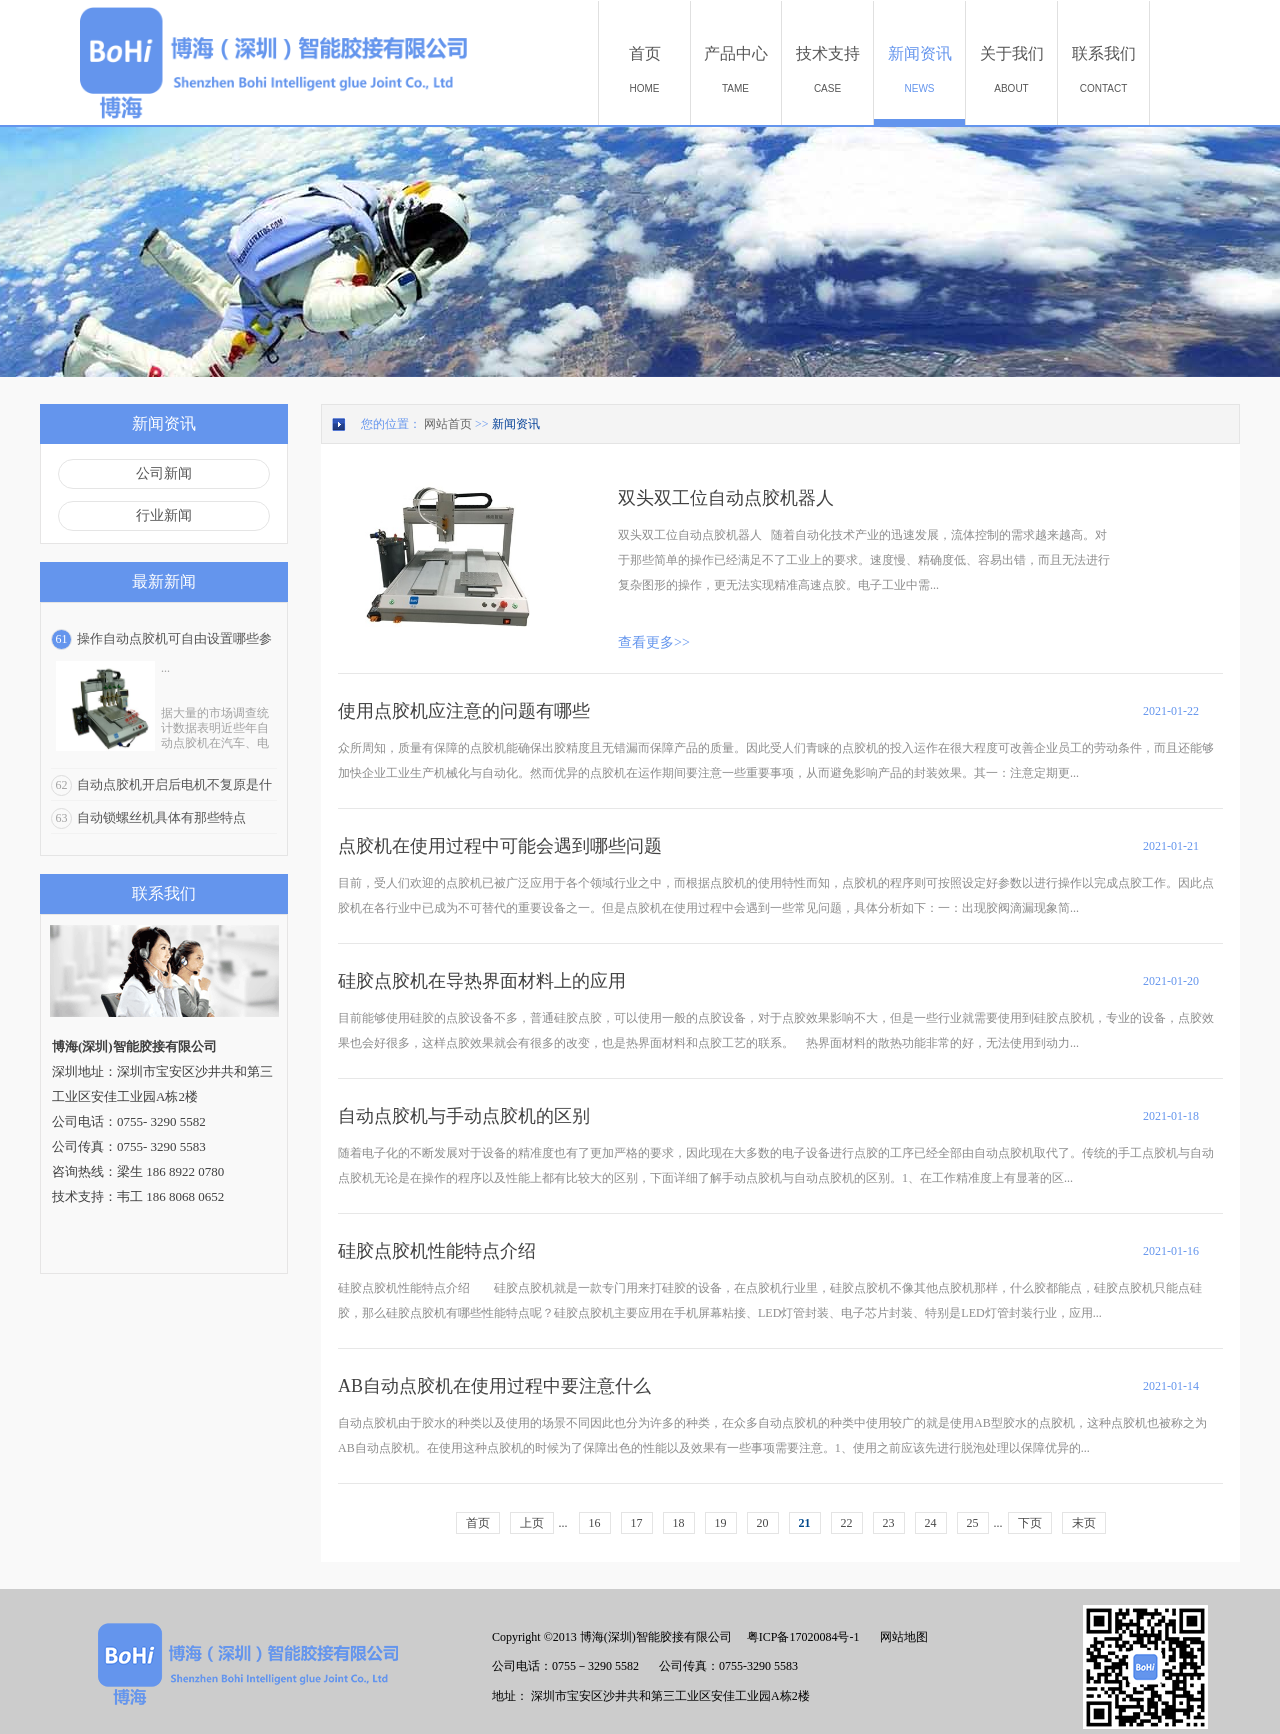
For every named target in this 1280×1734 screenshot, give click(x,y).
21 (805, 1523)
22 (847, 1523)
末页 (1084, 1523)
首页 (478, 1523)
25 (973, 1523)
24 (931, 1523)
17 (637, 1523)
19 (721, 1523)
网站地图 (901, 1637)
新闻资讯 (516, 424)
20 (763, 1523)
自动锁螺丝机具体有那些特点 (161, 817)
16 (595, 1523)
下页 (1030, 1523)
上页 (532, 1523)
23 (889, 1523)
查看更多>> (654, 642)
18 (679, 1523)
